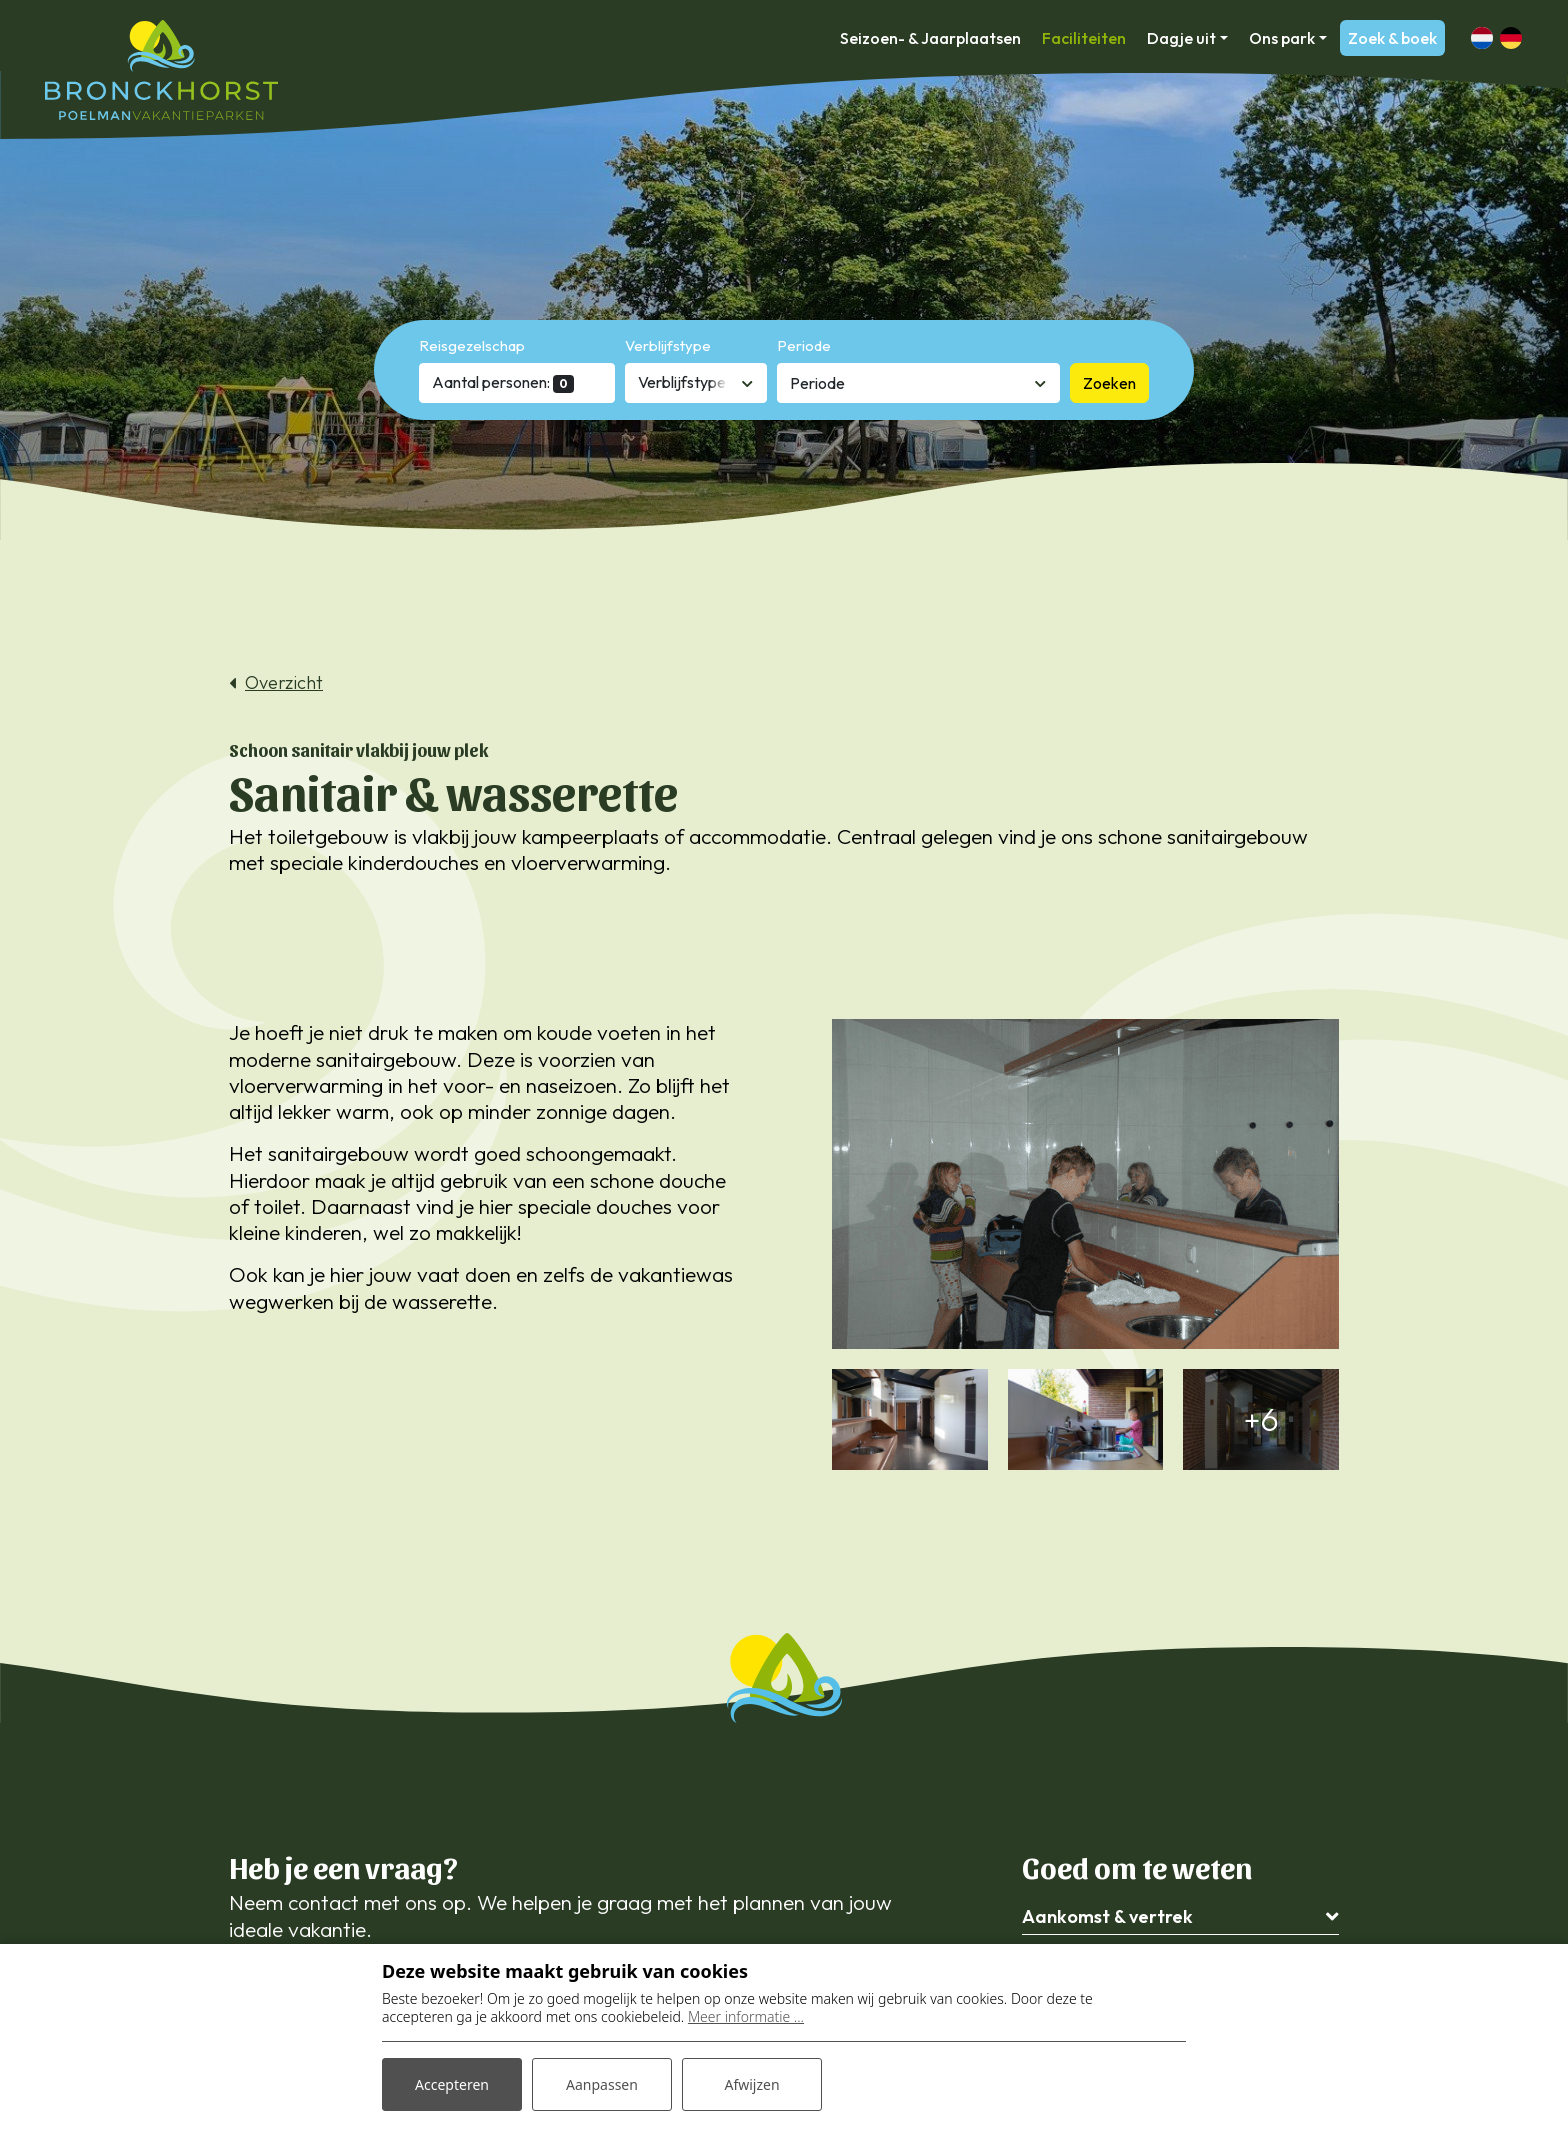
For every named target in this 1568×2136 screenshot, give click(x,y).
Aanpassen (602, 2084)
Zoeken (1109, 383)
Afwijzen (751, 2084)
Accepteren (452, 2084)
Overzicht (284, 683)
